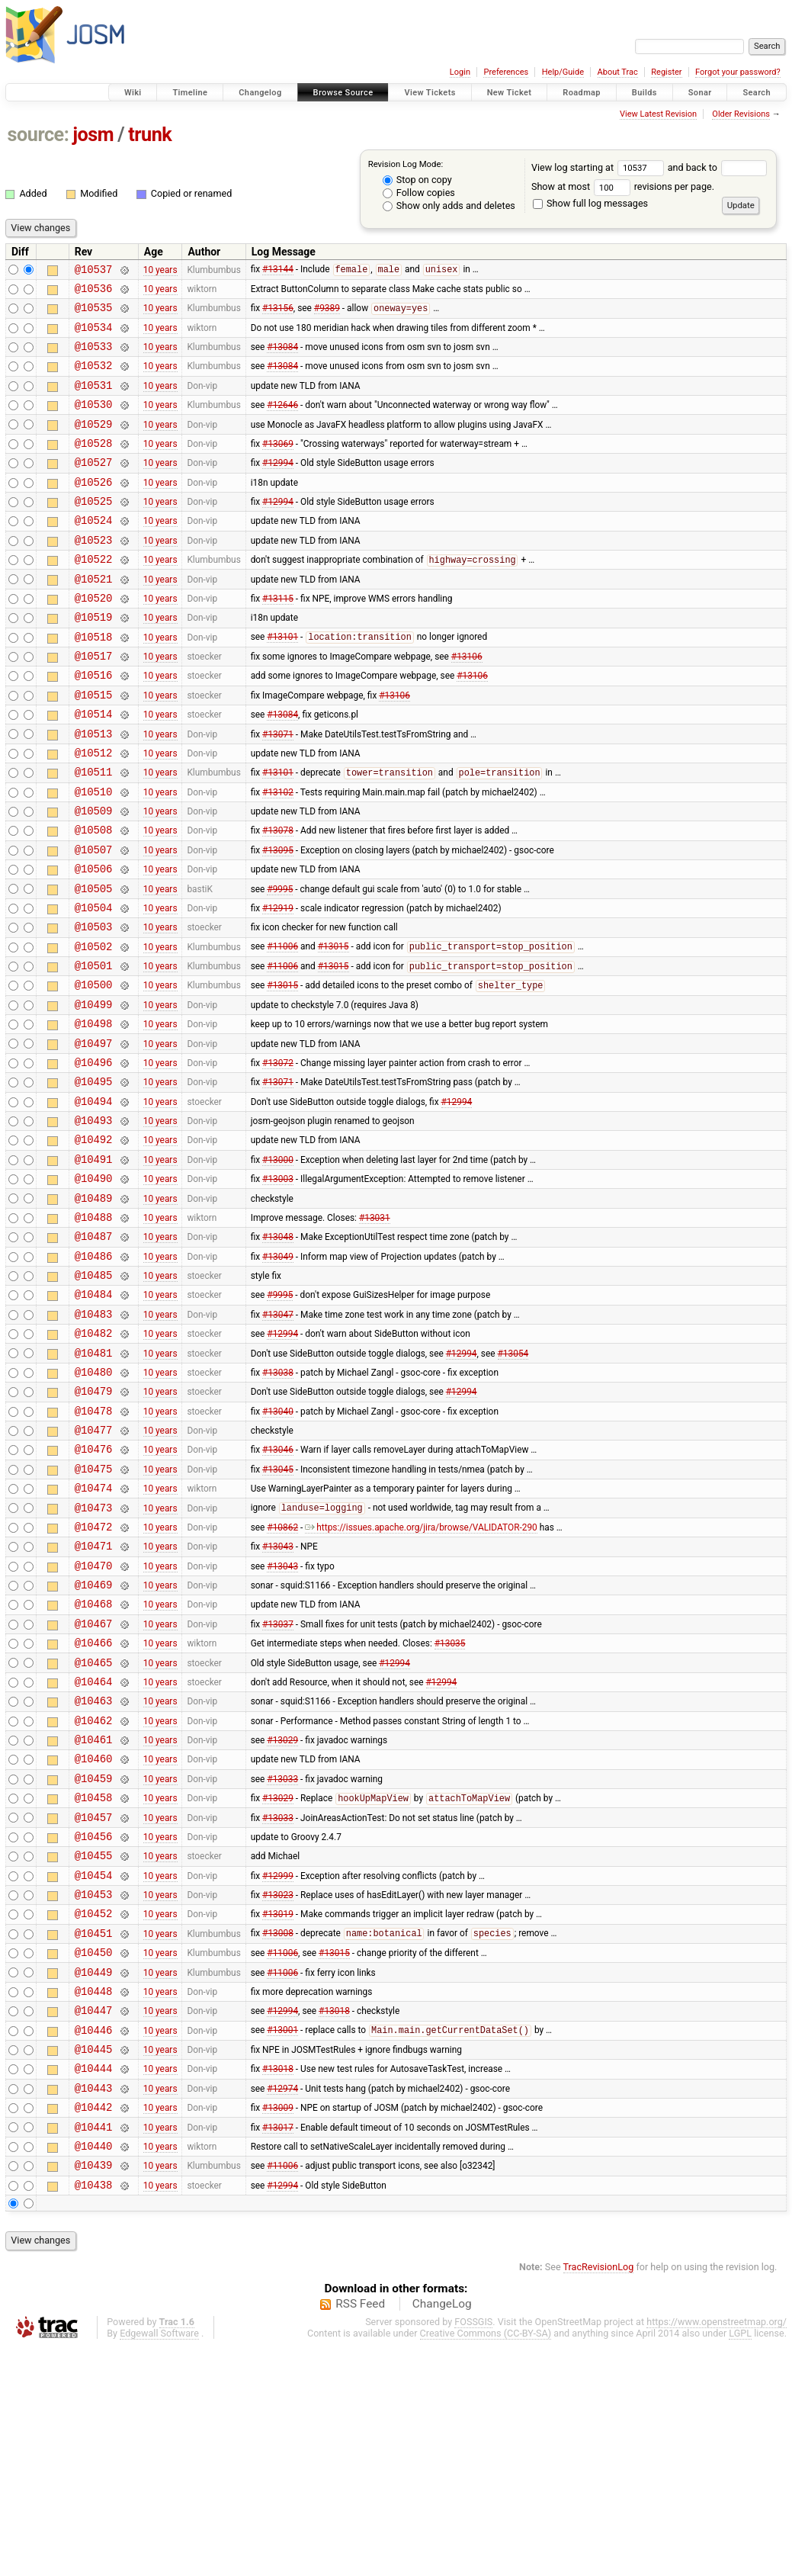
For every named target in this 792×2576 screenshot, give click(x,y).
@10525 (94, 530)
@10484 (94, 1417)
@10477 (94, 1569)
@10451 (94, 2132)
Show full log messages (590, 203)
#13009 (277, 2326)
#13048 (277, 1352)
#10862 (282, 1677)
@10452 (94, 2109)
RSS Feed (360, 2532)
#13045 (277, 1612)
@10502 (94, 1028)
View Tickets (429, 93)
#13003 (277, 1288)
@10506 (94, 941)
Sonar (700, 93)
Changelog (260, 93)
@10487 (94, 1352)
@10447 (94, 2218)
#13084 (282, 357)
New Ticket (509, 93)
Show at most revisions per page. (622, 186)
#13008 (277, 2132)
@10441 (94, 2348)
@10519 (94, 660)
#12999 (277, 2066)
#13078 (277, 898)
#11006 (282, 1028)
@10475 (94, 1612)
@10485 (94, 1396)
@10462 (94, 1894)
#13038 (277, 1503)
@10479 (94, 1525)
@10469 (94, 1742)
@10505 (94, 963)
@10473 (94, 1656)
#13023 (277, 2088)
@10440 (94, 2369)
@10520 (94, 638)
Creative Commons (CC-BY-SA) (486, 2562)
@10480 (94, 1504)
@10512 (94, 812)
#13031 (374, 1330)
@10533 (94, 357)
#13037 (277, 1785)
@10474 (94, 1634)
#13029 (282, 1915)
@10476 (94, 1590)
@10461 (94, 1915)
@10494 (94, 1201)
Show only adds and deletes (449, 205)
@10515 (94, 747)
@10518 (94, 682)
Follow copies (419, 192)
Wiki (133, 93)
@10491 (94, 1266)
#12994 (277, 487)
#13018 (334, 2218)
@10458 (94, 1980)
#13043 (277, 1699)
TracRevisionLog (598, 2495)
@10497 (94, 1136)
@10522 (94, 595)
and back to (718, 167)
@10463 (94, 1872)
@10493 (94, 1223)
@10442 (94, 2326)
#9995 (280, 963)
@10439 (94, 2391)
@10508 (94, 898)
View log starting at (599, 167)
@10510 (94, 855)
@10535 (94, 314)
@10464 (94, 1850)
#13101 (282, 682)
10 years (160, 270)
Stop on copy (417, 179)
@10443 (94, 2305)
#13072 (277, 1157)
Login (460, 72)
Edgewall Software (159, 2562)
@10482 (94, 1460)
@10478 (94, 1547)
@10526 (94, 509)
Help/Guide (563, 72)
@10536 (94, 292)
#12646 (282, 422)
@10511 (94, 833)
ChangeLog (442, 2532)
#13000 (277, 1266)
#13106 (467, 704)
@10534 (94, 336)
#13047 (277, 1439)
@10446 (94, 2240)
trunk (150, 135)
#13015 (333, 1028)
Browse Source (343, 93)
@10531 (94, 400)
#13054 (513, 1482)
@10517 (94, 703)
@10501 (94, 1049)
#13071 (277, 790)
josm (93, 135)
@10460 (94, 1936)
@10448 (94, 2196)
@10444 (94, 2283)
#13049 (277, 1374)
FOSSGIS (473, 2550)
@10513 (94, 790)
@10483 (94, 1439)
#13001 (282, 2240)
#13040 (277, 1547)
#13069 (277, 465)
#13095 (277, 919)
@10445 (94, 2261)
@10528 (94, 465)
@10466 (94, 1807)
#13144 (277, 271)
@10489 (94, 1309)
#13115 (277, 638)
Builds (644, 93)
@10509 (94, 876)
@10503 (94, 1006)
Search (756, 93)
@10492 (94, 1244)
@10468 (94, 1763)
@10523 (94, 574)
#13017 (277, 2348)
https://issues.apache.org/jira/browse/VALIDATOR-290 (421, 1677)
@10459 (94, 1958)
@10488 (94, 1331)
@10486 (94, 1374)
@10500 (94, 1071)
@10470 (94, 1721)
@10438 (94, 2413)
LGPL (740, 2562)
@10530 (94, 422)
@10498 (94, 1114)
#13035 (450, 1807)
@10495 (94, 1179)
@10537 (94, 271)
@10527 (94, 487)
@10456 (94, 2023)
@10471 (94, 1698)
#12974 (282, 2304)
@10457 (94, 2002)
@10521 (94, 617)
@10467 (94, 1785)
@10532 (94, 378)
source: (38, 135)
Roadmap (582, 93)
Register (666, 72)
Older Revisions (741, 114)
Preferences (505, 72)
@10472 (94, 1677)
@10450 (94, 2153)
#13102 (277, 855)
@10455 (94, 2045)
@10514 (94, 768)
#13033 (282, 1958)
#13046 (277, 1590)
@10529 (94, 444)
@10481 (94, 1483)
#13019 (277, 2110)
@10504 (94, 985)
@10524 (94, 551)
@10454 (94, 2067)
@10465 (94, 1829)
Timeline (189, 93)
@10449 (94, 2175)
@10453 (94, 2088)
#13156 (277, 315)
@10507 (94, 920)
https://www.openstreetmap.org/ (716, 2550)
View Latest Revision (658, 114)
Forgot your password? (738, 72)
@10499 (94, 1093)
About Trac (618, 72)
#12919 (277, 984)
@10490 (94, 1287)
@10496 (94, 1158)
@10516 (94, 725)
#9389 (327, 315)
